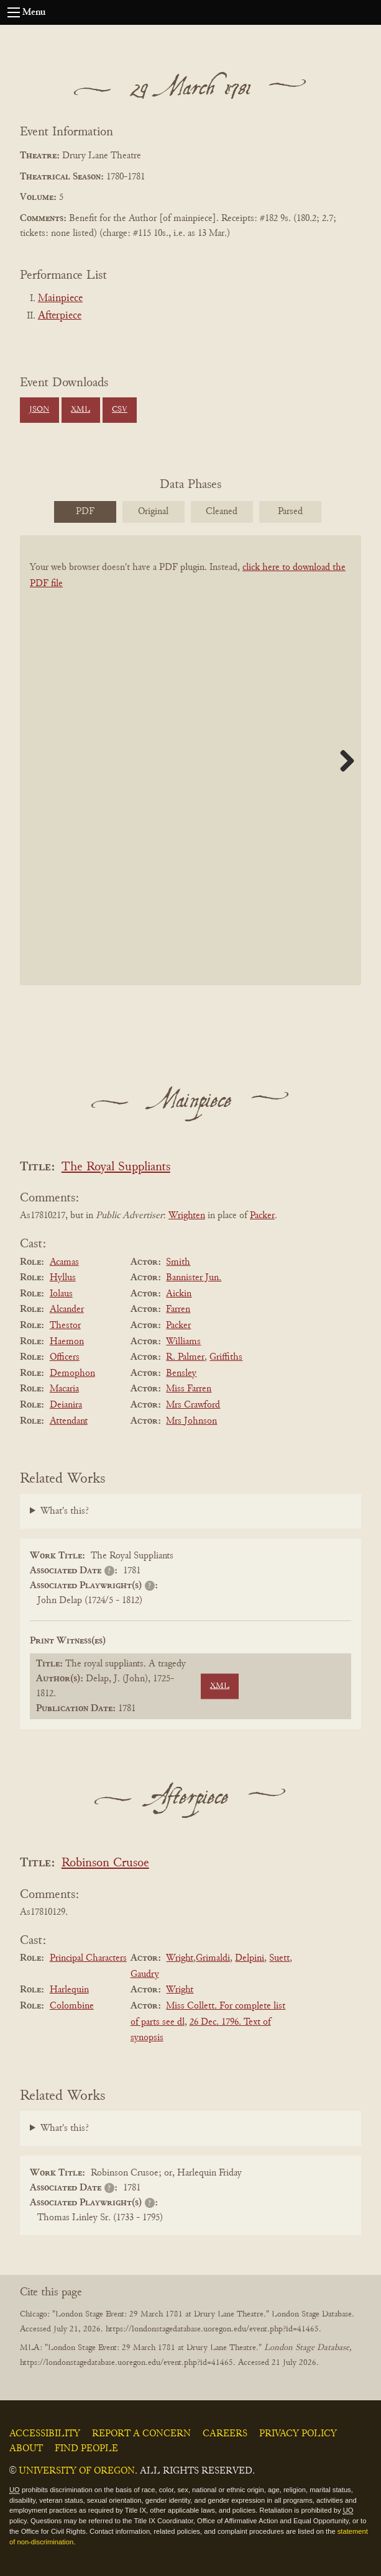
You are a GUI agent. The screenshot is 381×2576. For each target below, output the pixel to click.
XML (80, 409)
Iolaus (61, 1294)
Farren (178, 1309)
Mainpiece (60, 298)
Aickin (178, 1294)
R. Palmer (185, 1357)
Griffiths (225, 1357)
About (26, 2449)
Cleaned (221, 512)
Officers (65, 1357)
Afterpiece (59, 316)
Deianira (66, 1405)
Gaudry (145, 1974)
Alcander (67, 1309)
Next (342, 760)
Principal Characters (88, 1958)
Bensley (181, 1373)
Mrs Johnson (191, 1421)
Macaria (64, 1389)
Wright (179, 1958)
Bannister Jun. (193, 1278)
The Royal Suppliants (116, 1167)
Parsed (290, 512)
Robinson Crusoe (105, 1863)
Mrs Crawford (193, 1405)
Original (153, 512)
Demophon (72, 1373)
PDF (85, 512)
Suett (279, 1958)
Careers (225, 2434)
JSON (39, 409)
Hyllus (63, 1278)
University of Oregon (77, 2471)
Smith (178, 1262)
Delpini (249, 1958)
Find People (86, 2449)
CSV (119, 409)
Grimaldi (213, 1958)
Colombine (72, 2006)
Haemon (67, 1342)
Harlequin (69, 1990)
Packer (262, 1216)
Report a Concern (141, 2434)
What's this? (64, 1511)
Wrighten (186, 1216)
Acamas (64, 1262)
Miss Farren (188, 1389)
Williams (183, 1342)
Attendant (69, 1421)
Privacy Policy (298, 2434)
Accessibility (44, 2434)
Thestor (65, 1326)
